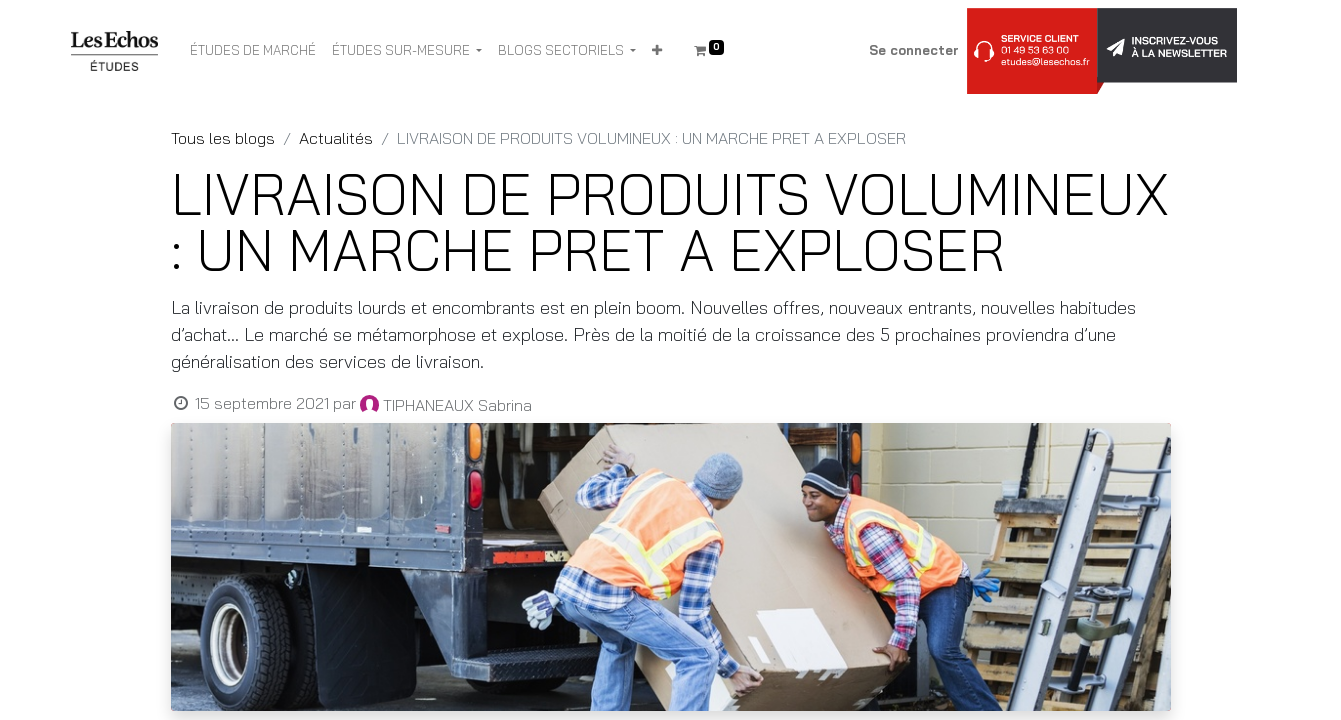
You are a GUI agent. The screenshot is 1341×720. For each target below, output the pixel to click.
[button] (657, 51)
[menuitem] (253, 51)
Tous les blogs (223, 138)
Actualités (336, 138)
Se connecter (914, 50)
